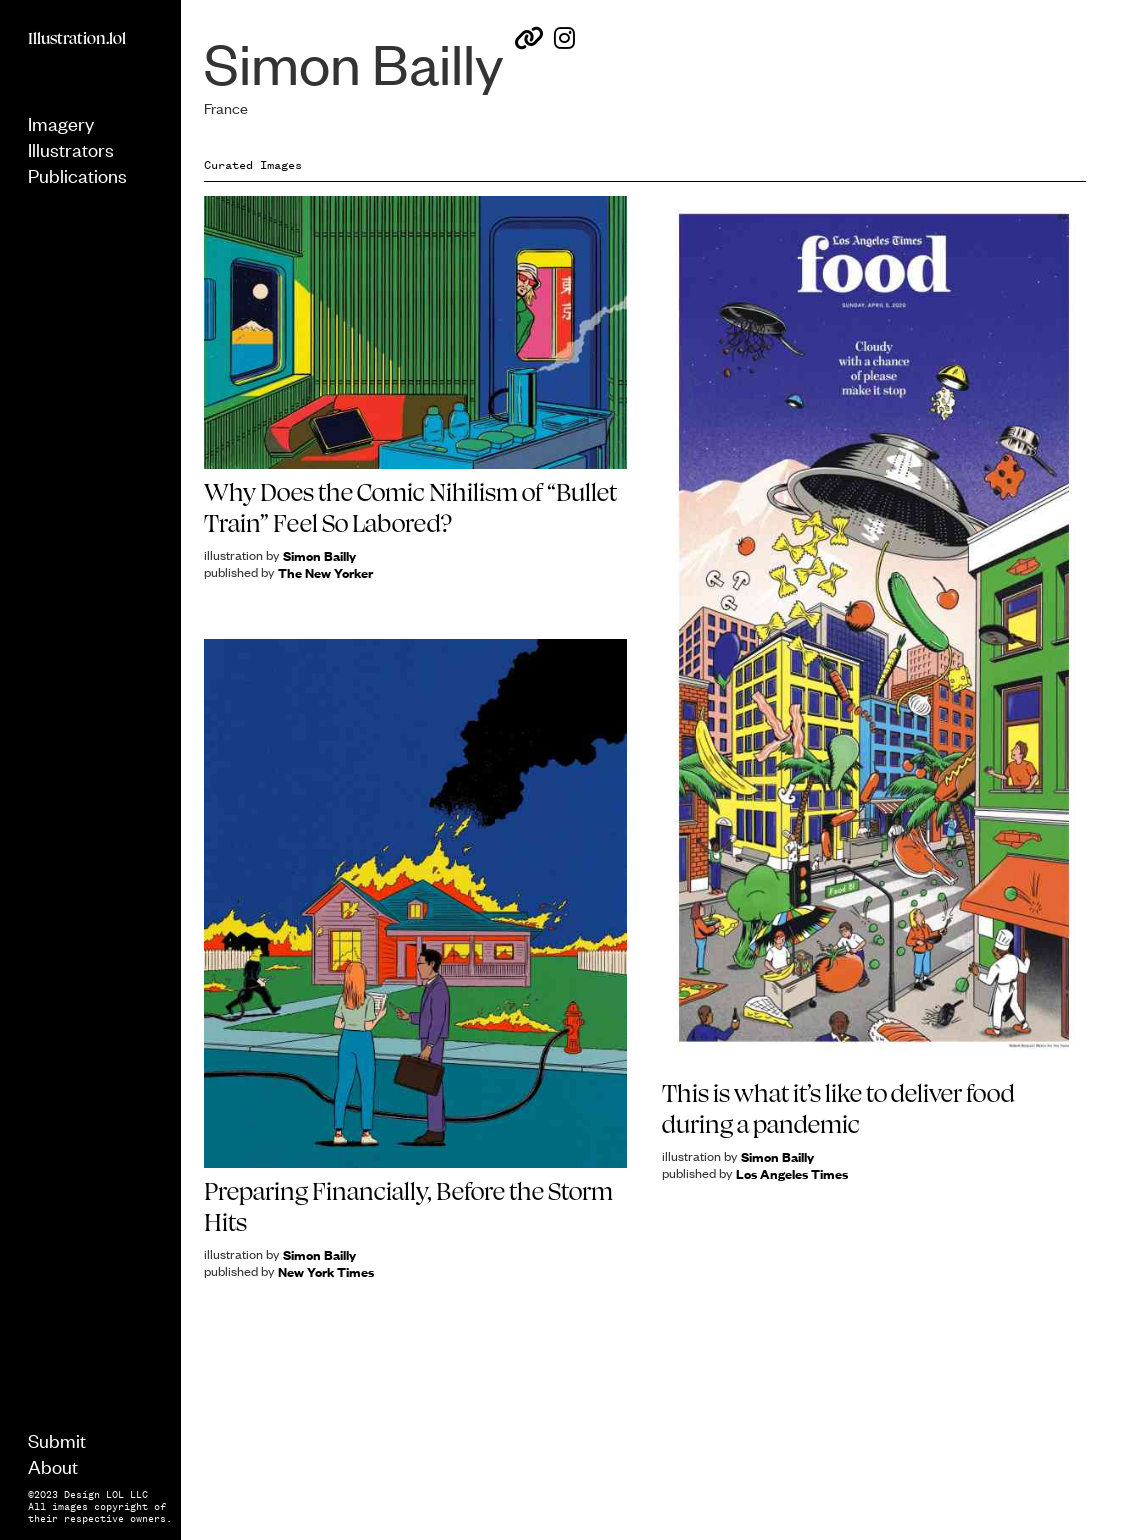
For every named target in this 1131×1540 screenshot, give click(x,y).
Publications (77, 174)
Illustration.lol (77, 38)
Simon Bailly (319, 555)
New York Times (326, 1271)
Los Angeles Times (792, 1173)
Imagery (61, 122)
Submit (57, 1439)
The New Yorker (325, 572)
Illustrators (71, 148)
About (53, 1465)
